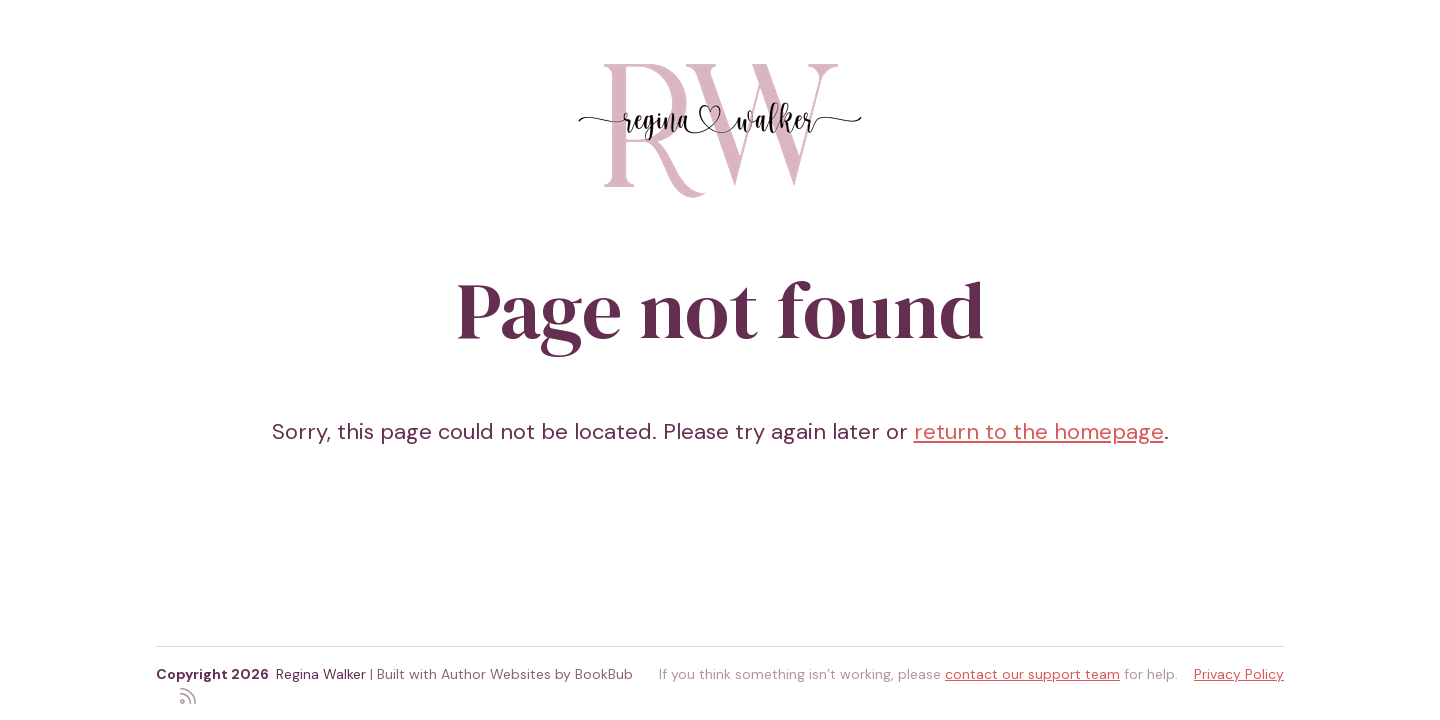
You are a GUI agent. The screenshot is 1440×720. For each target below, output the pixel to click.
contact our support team (1032, 674)
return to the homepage (1039, 431)
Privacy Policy (1239, 674)
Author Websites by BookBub (537, 674)
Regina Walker (321, 674)
